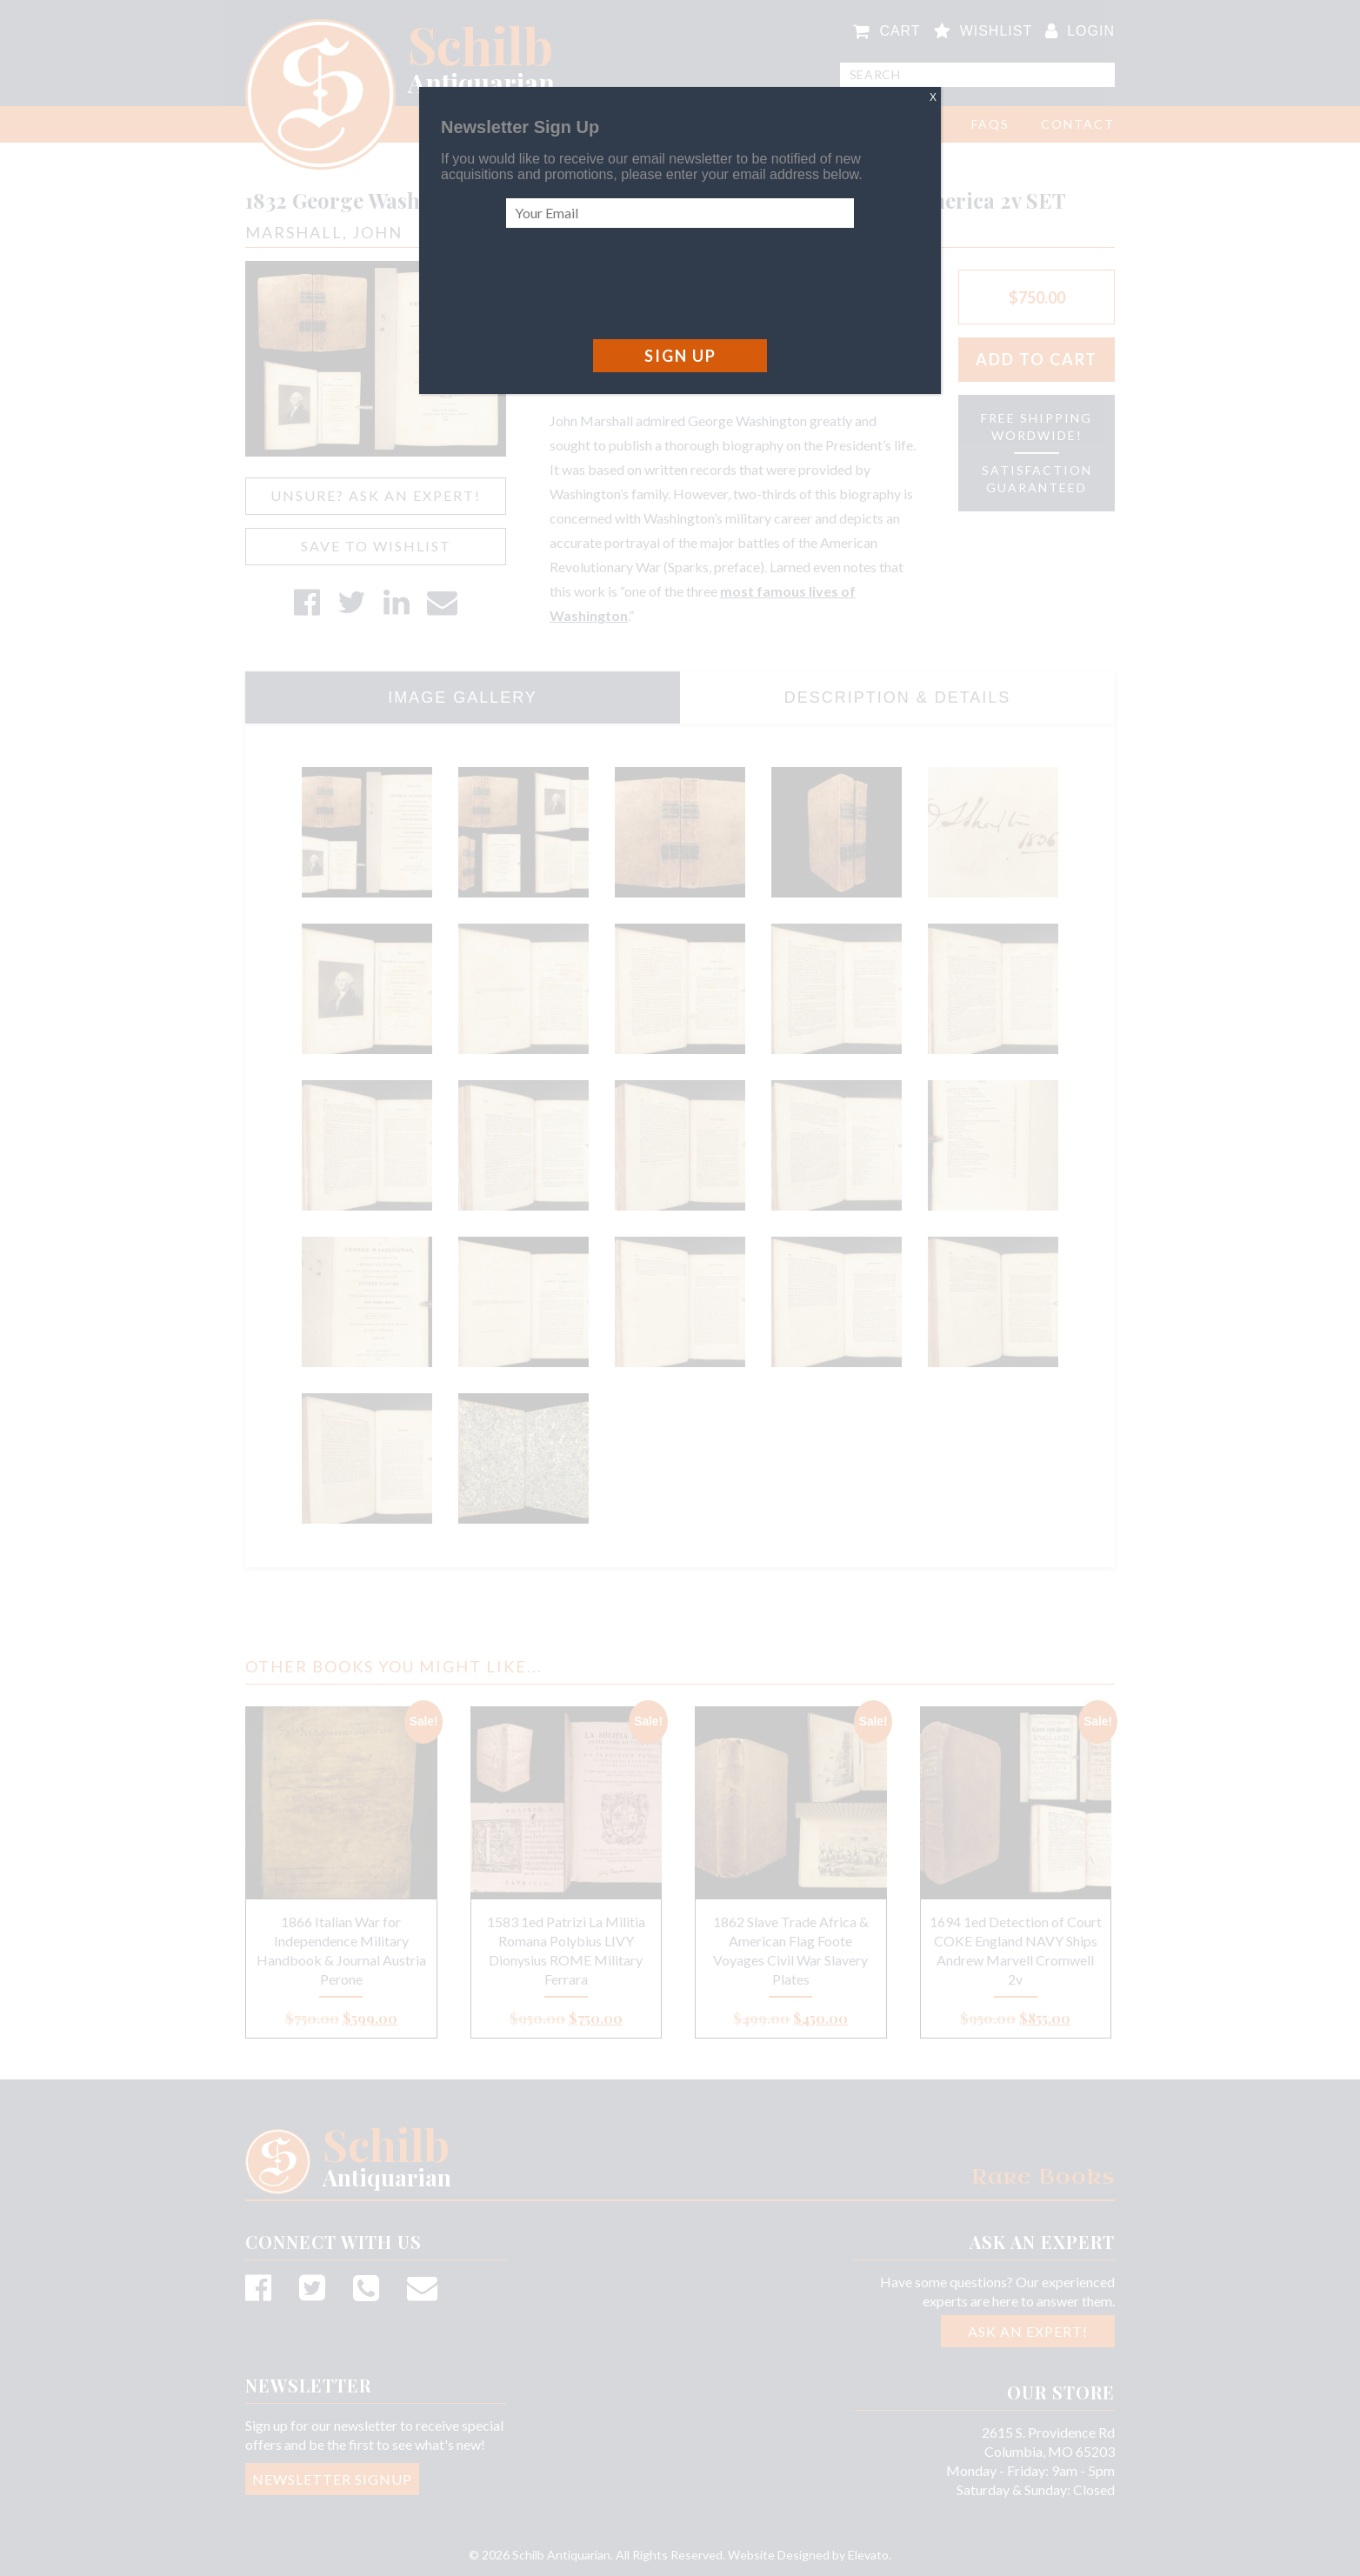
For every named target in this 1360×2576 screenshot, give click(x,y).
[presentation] (638, 283)
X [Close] (933, 97)
